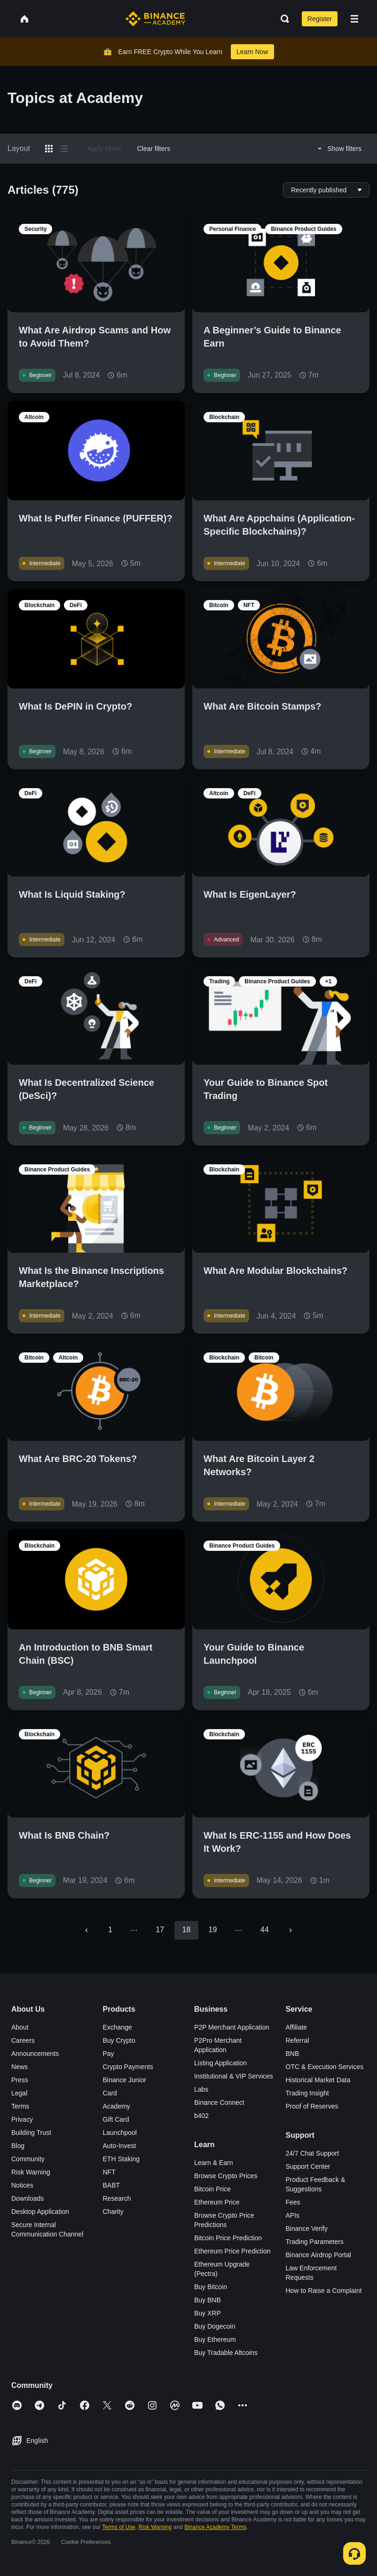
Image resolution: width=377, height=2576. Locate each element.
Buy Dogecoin (214, 2326)
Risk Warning (30, 2172)
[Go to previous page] (86, 1930)
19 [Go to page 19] (213, 1930)
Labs (201, 2089)
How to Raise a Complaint (324, 2290)
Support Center (308, 2166)
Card (110, 2093)
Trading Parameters (315, 2241)
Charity (113, 2211)
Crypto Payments (128, 2066)
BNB (292, 2053)
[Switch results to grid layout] (48, 148)
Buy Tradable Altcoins (226, 2352)
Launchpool (120, 2132)
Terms (20, 2106)
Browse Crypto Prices (226, 2176)
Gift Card (116, 2119)
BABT (111, 2185)
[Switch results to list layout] (63, 148)
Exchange (117, 2027)
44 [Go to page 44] (264, 1930)
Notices (22, 2185)
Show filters (338, 148)
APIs (293, 2215)
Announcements (35, 2053)
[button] (354, 18)
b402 (201, 2115)
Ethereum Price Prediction (232, 2251)
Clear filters (153, 148)
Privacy (22, 2119)
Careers (23, 2040)
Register (319, 19)
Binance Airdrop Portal (318, 2255)
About (20, 2027)
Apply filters (104, 148)
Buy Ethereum (215, 2339)
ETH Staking (121, 2159)
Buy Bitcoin (210, 2287)
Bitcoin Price (212, 2189)
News (19, 2066)
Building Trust (31, 2132)
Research (117, 2198)
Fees (293, 2202)
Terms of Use (118, 2527)
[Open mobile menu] (354, 18)
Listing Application (220, 2063)
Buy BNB (207, 2300)
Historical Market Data (318, 2080)
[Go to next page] (290, 1930)
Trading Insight (307, 2093)
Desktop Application (40, 2211)
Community (28, 2159)
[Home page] (155, 18)
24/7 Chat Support (312, 2153)
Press (19, 2080)
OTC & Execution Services (325, 2066)
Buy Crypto (119, 2040)
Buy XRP (207, 2313)
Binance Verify (307, 2228)
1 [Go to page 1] (110, 1930)
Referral (297, 2040)
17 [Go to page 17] (160, 1930)
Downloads (27, 2198)
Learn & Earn (213, 2162)
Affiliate (296, 2027)
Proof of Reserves (312, 2106)
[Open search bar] (282, 18)
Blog (17, 2145)
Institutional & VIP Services (233, 2076)
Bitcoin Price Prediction (228, 2238)
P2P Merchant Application (231, 2027)
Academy (116, 2106)
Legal (19, 2093)
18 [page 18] (186, 1930)
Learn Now (252, 51)
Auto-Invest (119, 2145)
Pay (108, 2053)
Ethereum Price (216, 2202)
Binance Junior (125, 2080)
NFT (109, 2172)
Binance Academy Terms (215, 2527)
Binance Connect (219, 2102)
